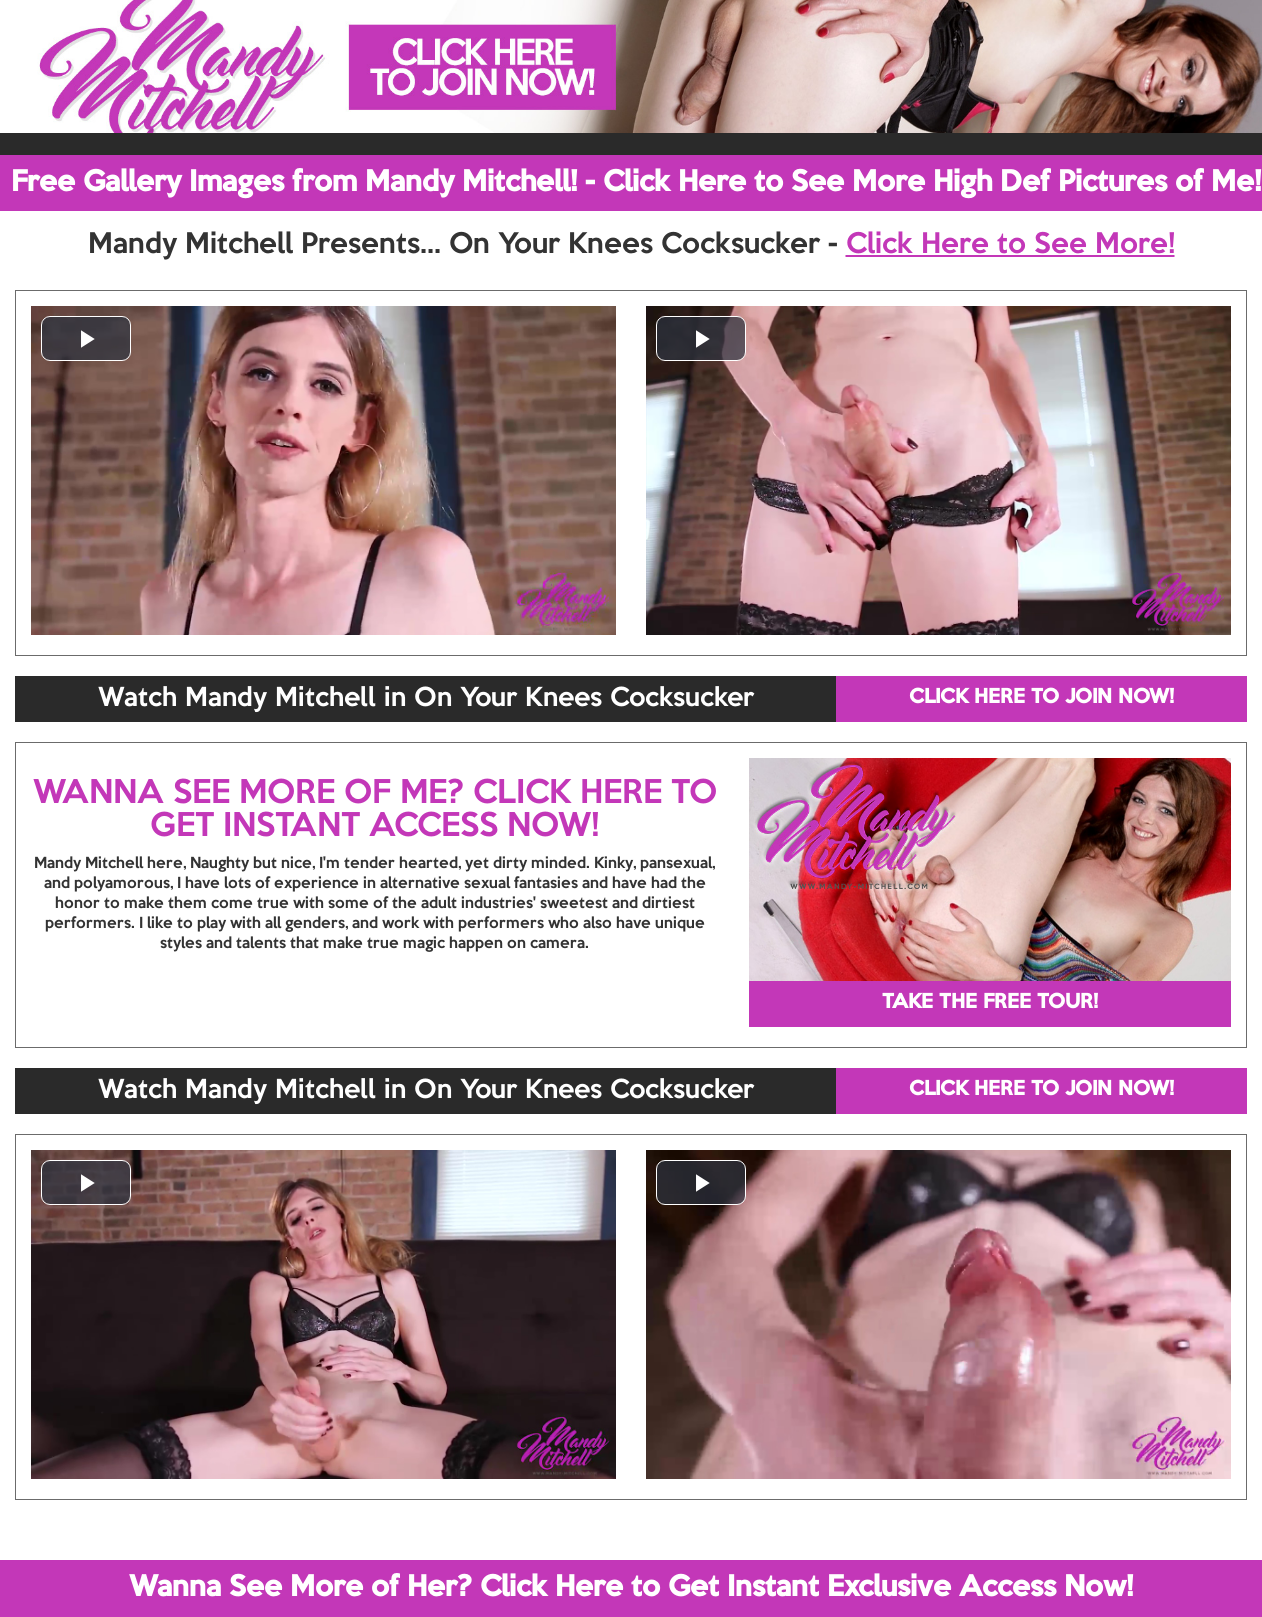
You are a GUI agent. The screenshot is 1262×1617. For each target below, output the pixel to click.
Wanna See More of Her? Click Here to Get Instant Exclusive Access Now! (631, 1588)
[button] (86, 338)
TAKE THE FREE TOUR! (990, 1003)
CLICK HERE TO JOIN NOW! (1041, 698)
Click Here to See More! (1010, 245)
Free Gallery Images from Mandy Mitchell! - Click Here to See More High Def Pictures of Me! (636, 183)
